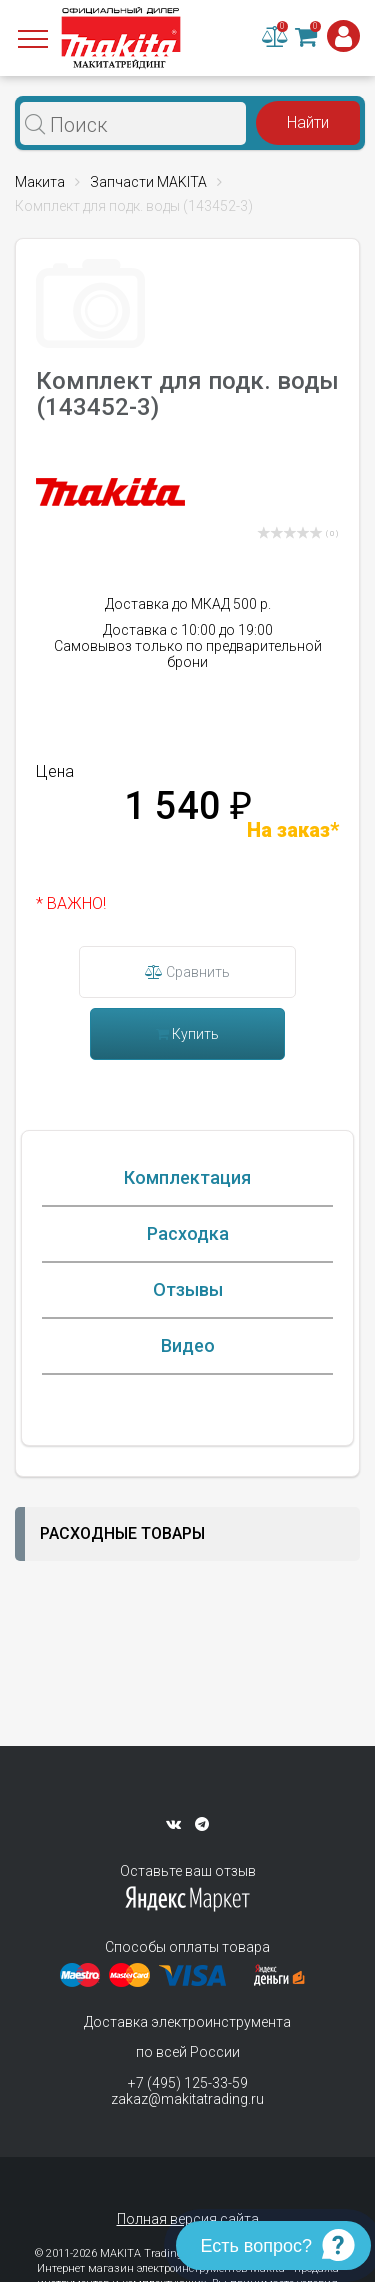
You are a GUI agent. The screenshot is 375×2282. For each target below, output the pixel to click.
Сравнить (187, 972)
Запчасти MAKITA (148, 182)
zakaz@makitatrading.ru (187, 2099)
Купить (187, 1034)
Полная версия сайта (188, 2219)
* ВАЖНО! (71, 903)
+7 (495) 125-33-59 (188, 2083)
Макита (40, 182)
